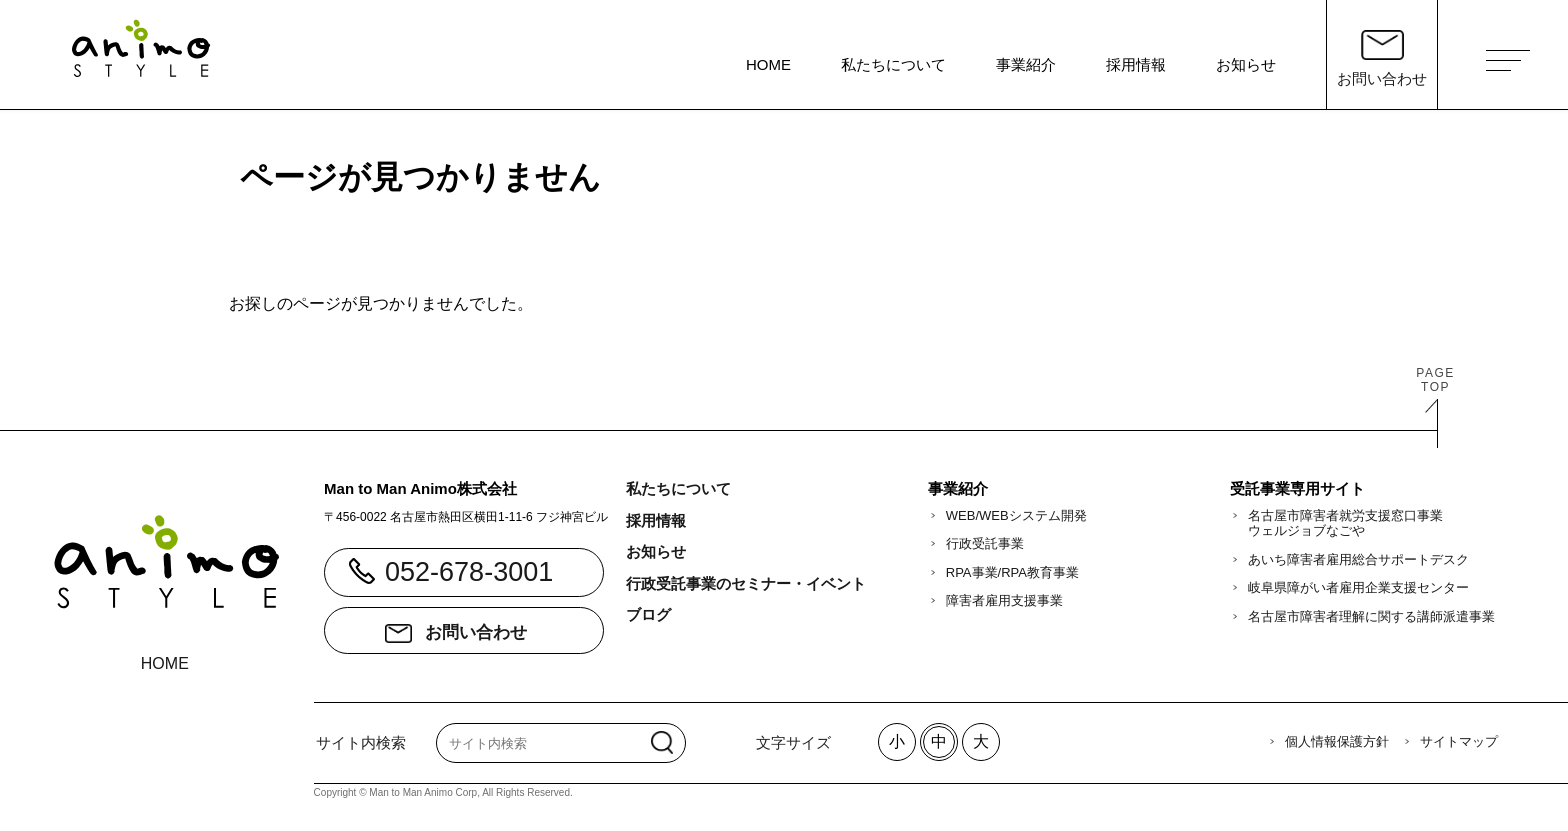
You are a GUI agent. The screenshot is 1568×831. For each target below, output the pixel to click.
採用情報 (1136, 64)
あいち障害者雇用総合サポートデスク (1358, 559)
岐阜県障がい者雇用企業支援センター (1358, 587)
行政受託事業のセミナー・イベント (746, 583)
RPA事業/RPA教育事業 (1012, 572)
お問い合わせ (476, 632)
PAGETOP (1435, 380)
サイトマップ (1459, 741)
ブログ (648, 614)
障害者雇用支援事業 (1004, 600)
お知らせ (1246, 64)
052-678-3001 (469, 572)
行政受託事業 (985, 543)
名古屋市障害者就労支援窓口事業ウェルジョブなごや (1345, 523)
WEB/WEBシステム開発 (1016, 515)
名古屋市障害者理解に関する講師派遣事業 (1371, 616)
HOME (768, 64)
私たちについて (893, 64)
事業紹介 (1026, 64)
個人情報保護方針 (1337, 741)
